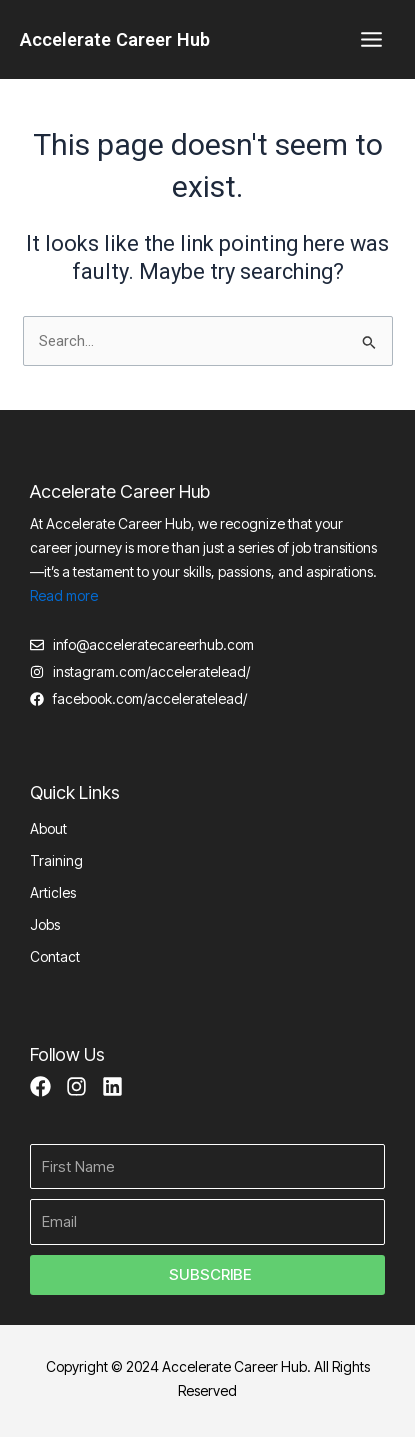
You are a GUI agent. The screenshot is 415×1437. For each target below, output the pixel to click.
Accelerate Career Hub (115, 39)
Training (56, 860)
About (48, 828)
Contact (55, 956)
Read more (64, 595)
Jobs (45, 924)
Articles (53, 892)
